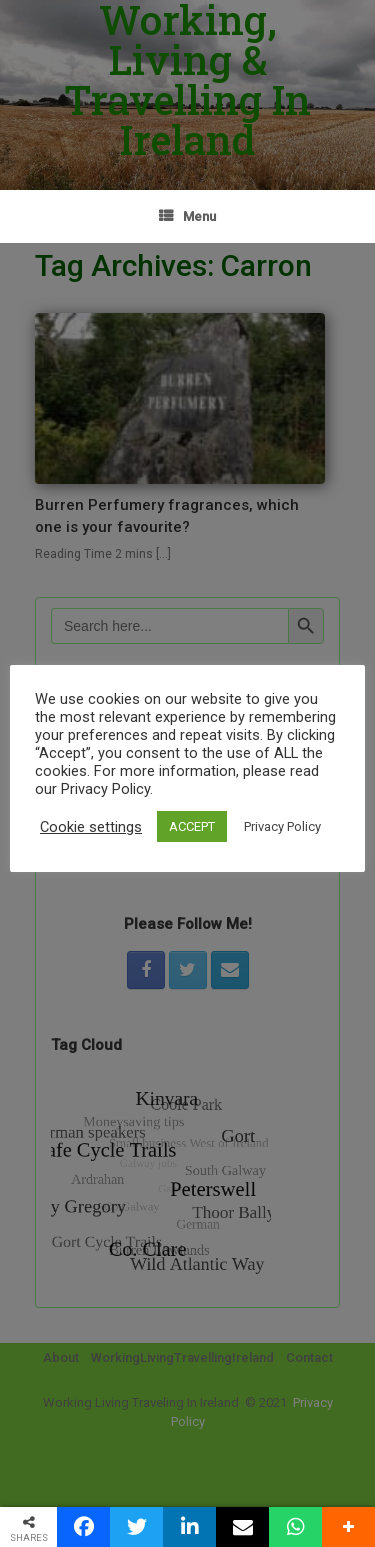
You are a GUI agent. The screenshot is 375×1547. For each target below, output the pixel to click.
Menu (187, 216)
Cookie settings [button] (91, 827)
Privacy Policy (282, 826)
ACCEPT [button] (192, 826)
